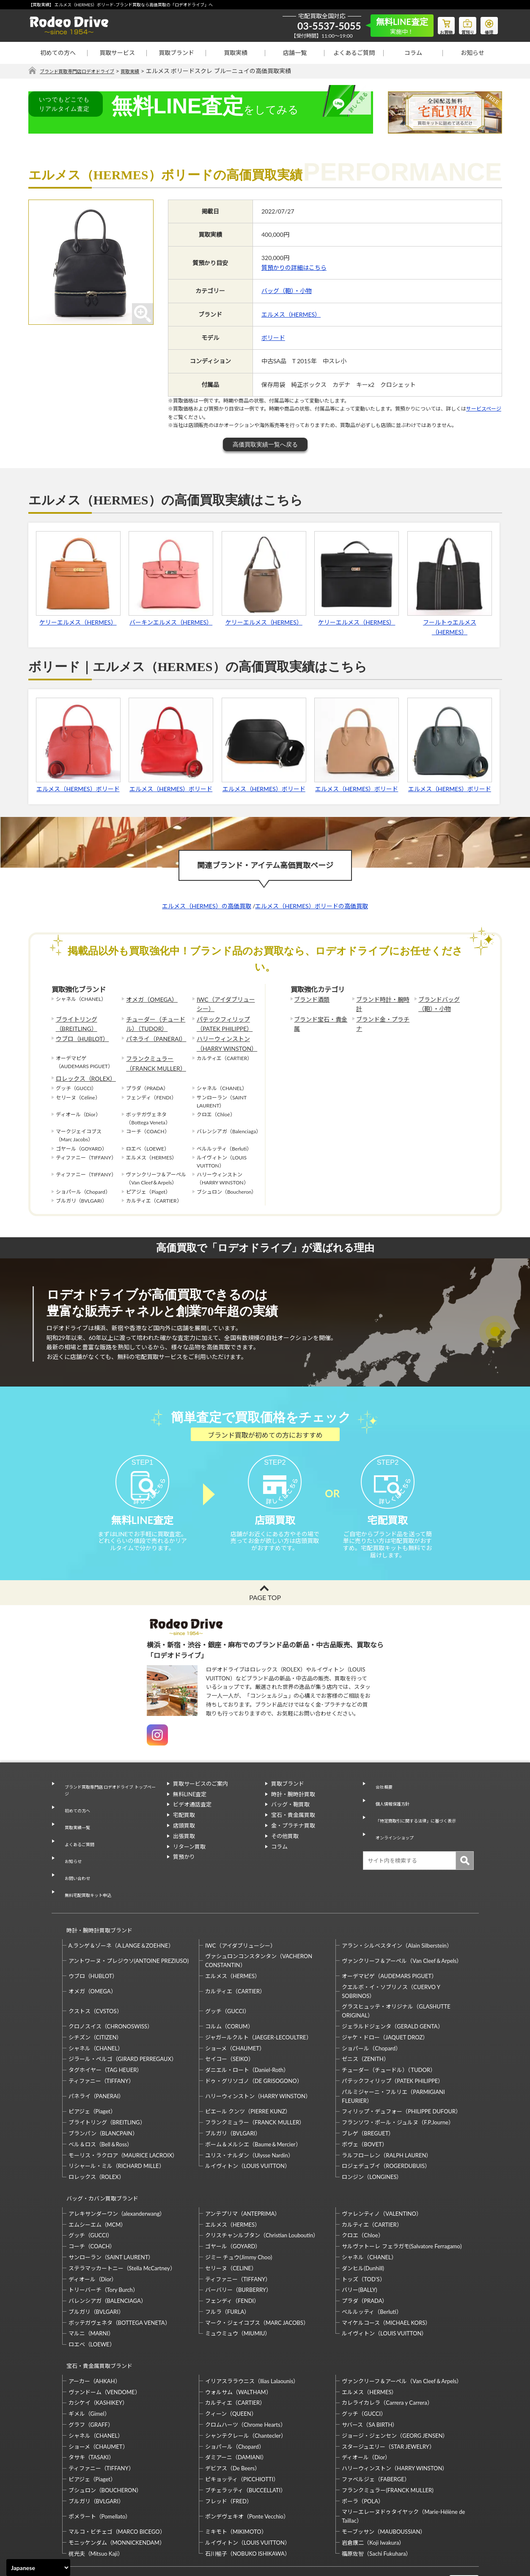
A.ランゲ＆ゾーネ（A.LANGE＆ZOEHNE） (121, 1910)
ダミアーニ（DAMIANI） (236, 2406)
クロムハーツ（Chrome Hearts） (245, 2374)
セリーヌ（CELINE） (231, 2225)
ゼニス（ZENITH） (365, 2024)
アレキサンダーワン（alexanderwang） (117, 2171)
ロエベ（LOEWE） (92, 2301)
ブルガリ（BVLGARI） (233, 2098)
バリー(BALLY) (359, 2247)
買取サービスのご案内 (200, 1797)
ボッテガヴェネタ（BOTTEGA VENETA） (119, 2280)
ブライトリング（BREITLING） (73, 1020)
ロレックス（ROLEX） (81, 1067)
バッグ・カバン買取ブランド (98, 2159)
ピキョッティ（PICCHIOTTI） (242, 2428)
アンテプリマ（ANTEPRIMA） (242, 2171)
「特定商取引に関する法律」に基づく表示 (421, 1818)
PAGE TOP (265, 1611)
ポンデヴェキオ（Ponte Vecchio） (247, 2465)
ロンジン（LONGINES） (372, 2141)
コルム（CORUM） (229, 1991)
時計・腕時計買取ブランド (95, 1899)
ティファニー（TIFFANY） (101, 2045)
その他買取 (285, 1850)
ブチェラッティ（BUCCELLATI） (245, 2439)
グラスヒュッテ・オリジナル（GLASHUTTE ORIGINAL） (396, 1976)
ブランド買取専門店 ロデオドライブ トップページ (109, 1802)
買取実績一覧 (74, 1827)
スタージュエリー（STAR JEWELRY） (388, 2395)
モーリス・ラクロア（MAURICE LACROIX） (123, 2120)
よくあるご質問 (354, 52)
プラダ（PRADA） (364, 2258)
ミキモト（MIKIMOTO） (236, 2481)
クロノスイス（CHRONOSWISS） (111, 1991)
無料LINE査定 (190, 1808)
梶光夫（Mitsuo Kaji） (96, 2502)
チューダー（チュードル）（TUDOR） (156, 1020)
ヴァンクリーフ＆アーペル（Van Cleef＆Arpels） (402, 1925)
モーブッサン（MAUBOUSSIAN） (384, 2481)
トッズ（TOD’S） (363, 2236)
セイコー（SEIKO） (229, 2024)
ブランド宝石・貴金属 (319, 1016)
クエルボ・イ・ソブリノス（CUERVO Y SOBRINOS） (391, 1956)
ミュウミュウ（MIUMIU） (238, 2290)
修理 (487, 24)
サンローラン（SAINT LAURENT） (111, 2214)
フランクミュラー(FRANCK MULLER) (387, 2439)
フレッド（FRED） (228, 2450)
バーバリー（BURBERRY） (238, 2247)
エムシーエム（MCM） (97, 2181)
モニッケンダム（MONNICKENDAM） (117, 2491)
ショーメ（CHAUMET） (235, 2013)
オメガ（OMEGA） (148, 999)
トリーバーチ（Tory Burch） (103, 2247)
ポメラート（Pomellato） (100, 2465)
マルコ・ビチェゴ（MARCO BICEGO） (117, 2481)
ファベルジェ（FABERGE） (375, 2428)
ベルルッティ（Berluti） (371, 2269)
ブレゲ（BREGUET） (368, 2098)
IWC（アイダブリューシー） (224, 1003)
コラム (413, 52)
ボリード (273, 338)
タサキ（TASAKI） (92, 2406)
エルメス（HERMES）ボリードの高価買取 (311, 906)
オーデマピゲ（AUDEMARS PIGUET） (389, 1940)
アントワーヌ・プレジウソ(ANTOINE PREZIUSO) (129, 1925)
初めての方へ (58, 52)
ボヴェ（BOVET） (364, 2109)
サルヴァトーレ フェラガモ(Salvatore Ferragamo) (401, 2203)
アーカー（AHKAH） (95, 2330)
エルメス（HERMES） (291, 314)
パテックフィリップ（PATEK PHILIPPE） (221, 1020)
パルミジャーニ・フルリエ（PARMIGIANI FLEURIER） (393, 2061)
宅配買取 (184, 1829)
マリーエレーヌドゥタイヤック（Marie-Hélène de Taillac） (403, 2466)
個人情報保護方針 (391, 1808)
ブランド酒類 (309, 999)
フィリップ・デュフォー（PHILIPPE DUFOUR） (401, 2076)
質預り (461, 24)
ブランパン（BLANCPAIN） (103, 2098)
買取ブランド (176, 52)
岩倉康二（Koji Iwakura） (373, 2491)
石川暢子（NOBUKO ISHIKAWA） (247, 2502)
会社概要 (380, 1797)
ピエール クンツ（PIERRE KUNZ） (248, 2076)
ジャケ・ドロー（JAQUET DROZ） (385, 2002)
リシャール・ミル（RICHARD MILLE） (117, 2131)
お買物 (436, 24)
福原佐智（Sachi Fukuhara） (376, 2502)
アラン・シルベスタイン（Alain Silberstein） (397, 1910)
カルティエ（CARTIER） (235, 1956)
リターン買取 (189, 1860)
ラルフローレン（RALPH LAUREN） (386, 2120)
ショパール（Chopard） (371, 2013)
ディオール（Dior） (93, 2236)
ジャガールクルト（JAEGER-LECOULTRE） (258, 2002)
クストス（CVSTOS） (95, 1976)
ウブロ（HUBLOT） (79, 1033)
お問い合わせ (74, 1858)
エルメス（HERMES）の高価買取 (206, 906)
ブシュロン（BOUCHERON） (105, 2439)
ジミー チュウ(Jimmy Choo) (238, 2214)
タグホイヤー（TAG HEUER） (106, 2034)
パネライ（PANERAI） (152, 1033)
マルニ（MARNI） (91, 2290)
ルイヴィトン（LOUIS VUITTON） (247, 2131)
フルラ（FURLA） (227, 2269)
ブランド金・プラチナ (381, 1016)
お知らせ (472, 52)
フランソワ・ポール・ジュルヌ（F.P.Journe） (397, 2087)
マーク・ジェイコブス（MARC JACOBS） (257, 2280)
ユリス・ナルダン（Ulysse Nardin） (249, 2120)
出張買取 (184, 1850)
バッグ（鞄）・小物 (286, 291)
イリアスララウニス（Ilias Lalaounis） (252, 2330)
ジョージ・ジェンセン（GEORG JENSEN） (395, 2384)
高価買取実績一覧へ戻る (265, 444)
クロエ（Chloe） (362, 2192)
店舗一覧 (295, 52)
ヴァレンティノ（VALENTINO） (382, 2171)
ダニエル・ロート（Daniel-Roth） (247, 2034)
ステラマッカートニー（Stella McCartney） (122, 2225)
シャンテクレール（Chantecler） (245, 2384)
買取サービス (117, 52)
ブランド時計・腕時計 (381, 999)
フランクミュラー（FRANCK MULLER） (151, 1054)
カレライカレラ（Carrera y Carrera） (387, 2352)
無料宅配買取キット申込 (88, 1869)
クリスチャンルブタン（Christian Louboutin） (262, 2192)
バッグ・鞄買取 (290, 1818)
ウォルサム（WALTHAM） (238, 2341)
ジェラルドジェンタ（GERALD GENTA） (392, 1991)
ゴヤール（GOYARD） (233, 2203)
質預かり (184, 1871)
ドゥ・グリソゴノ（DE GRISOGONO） (253, 2045)
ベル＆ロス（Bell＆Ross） (101, 2109)
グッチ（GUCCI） (227, 1976)
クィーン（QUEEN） (231, 2363)
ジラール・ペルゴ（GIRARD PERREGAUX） (123, 2024)
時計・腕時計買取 (293, 1808)
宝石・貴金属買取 (293, 1829)
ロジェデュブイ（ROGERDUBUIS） (386, 2131)
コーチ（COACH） (92, 2203)
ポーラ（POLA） (363, 2450)
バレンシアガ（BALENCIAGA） (107, 2258)
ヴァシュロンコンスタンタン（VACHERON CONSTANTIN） (258, 1926)
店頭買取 (184, 1839)
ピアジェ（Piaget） (92, 2076)
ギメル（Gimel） (89, 2363)
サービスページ (483, 409)
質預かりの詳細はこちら (294, 267)
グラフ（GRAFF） (91, 2374)
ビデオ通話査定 (192, 1818)
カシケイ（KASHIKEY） (98, 2352)
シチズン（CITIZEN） (95, 2002)
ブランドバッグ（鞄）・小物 (445, 1003)
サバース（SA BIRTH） (370, 2374)
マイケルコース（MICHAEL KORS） (386, 2280)
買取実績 (235, 52)
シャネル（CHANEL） (96, 2013)
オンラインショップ (393, 1829)
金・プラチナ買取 (293, 1839)
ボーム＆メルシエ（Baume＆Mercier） (253, 2109)
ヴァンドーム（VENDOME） (104, 2341)
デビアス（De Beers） (232, 2417)
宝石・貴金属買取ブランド (95, 2319)
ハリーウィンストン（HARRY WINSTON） (223, 1037)
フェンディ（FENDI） (232, 2258)
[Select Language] (38, 2567)
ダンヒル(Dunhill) (363, 2225)
